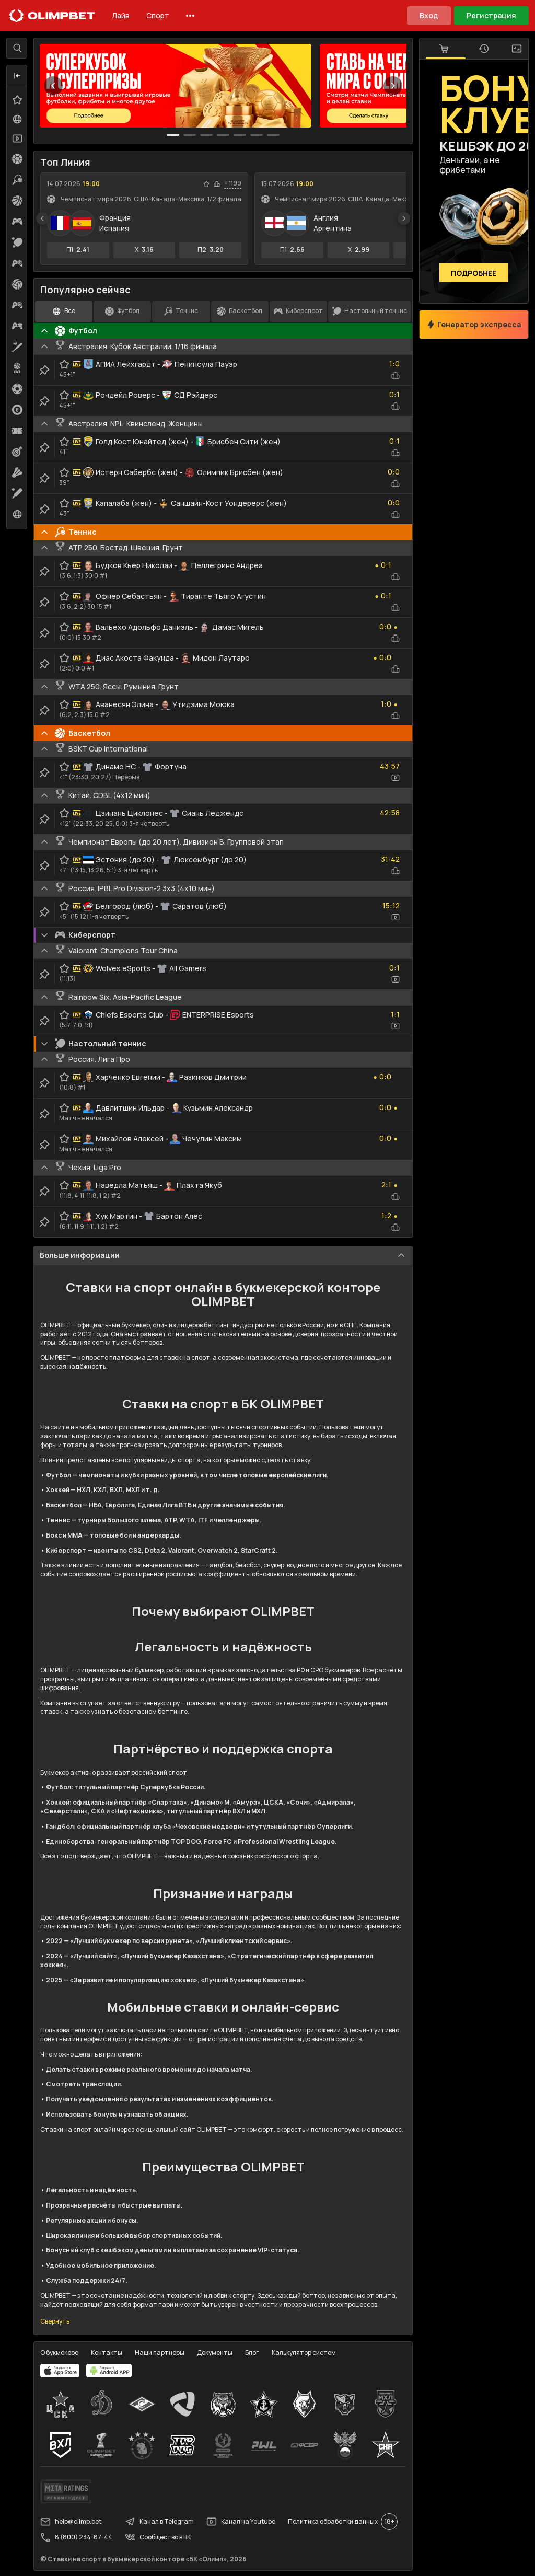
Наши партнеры (159, 2352)
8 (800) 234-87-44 (76, 2537)
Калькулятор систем (304, 2352)
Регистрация (491, 15)
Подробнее (474, 273)
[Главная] (52, 15)
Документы (214, 2352)
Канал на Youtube (240, 2521)
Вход (429, 15)
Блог (252, 2352)
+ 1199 (232, 183)
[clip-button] (44, 370)
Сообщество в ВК (158, 2537)
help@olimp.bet (70, 2521)
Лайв (121, 15)
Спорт (157, 15)
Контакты (106, 2352)
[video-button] (395, 777)
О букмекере (59, 2352)
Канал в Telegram (159, 2521)
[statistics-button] (217, 184)
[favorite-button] (206, 184)
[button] (17, 75)
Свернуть (54, 2321)
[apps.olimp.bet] (60, 2370)
